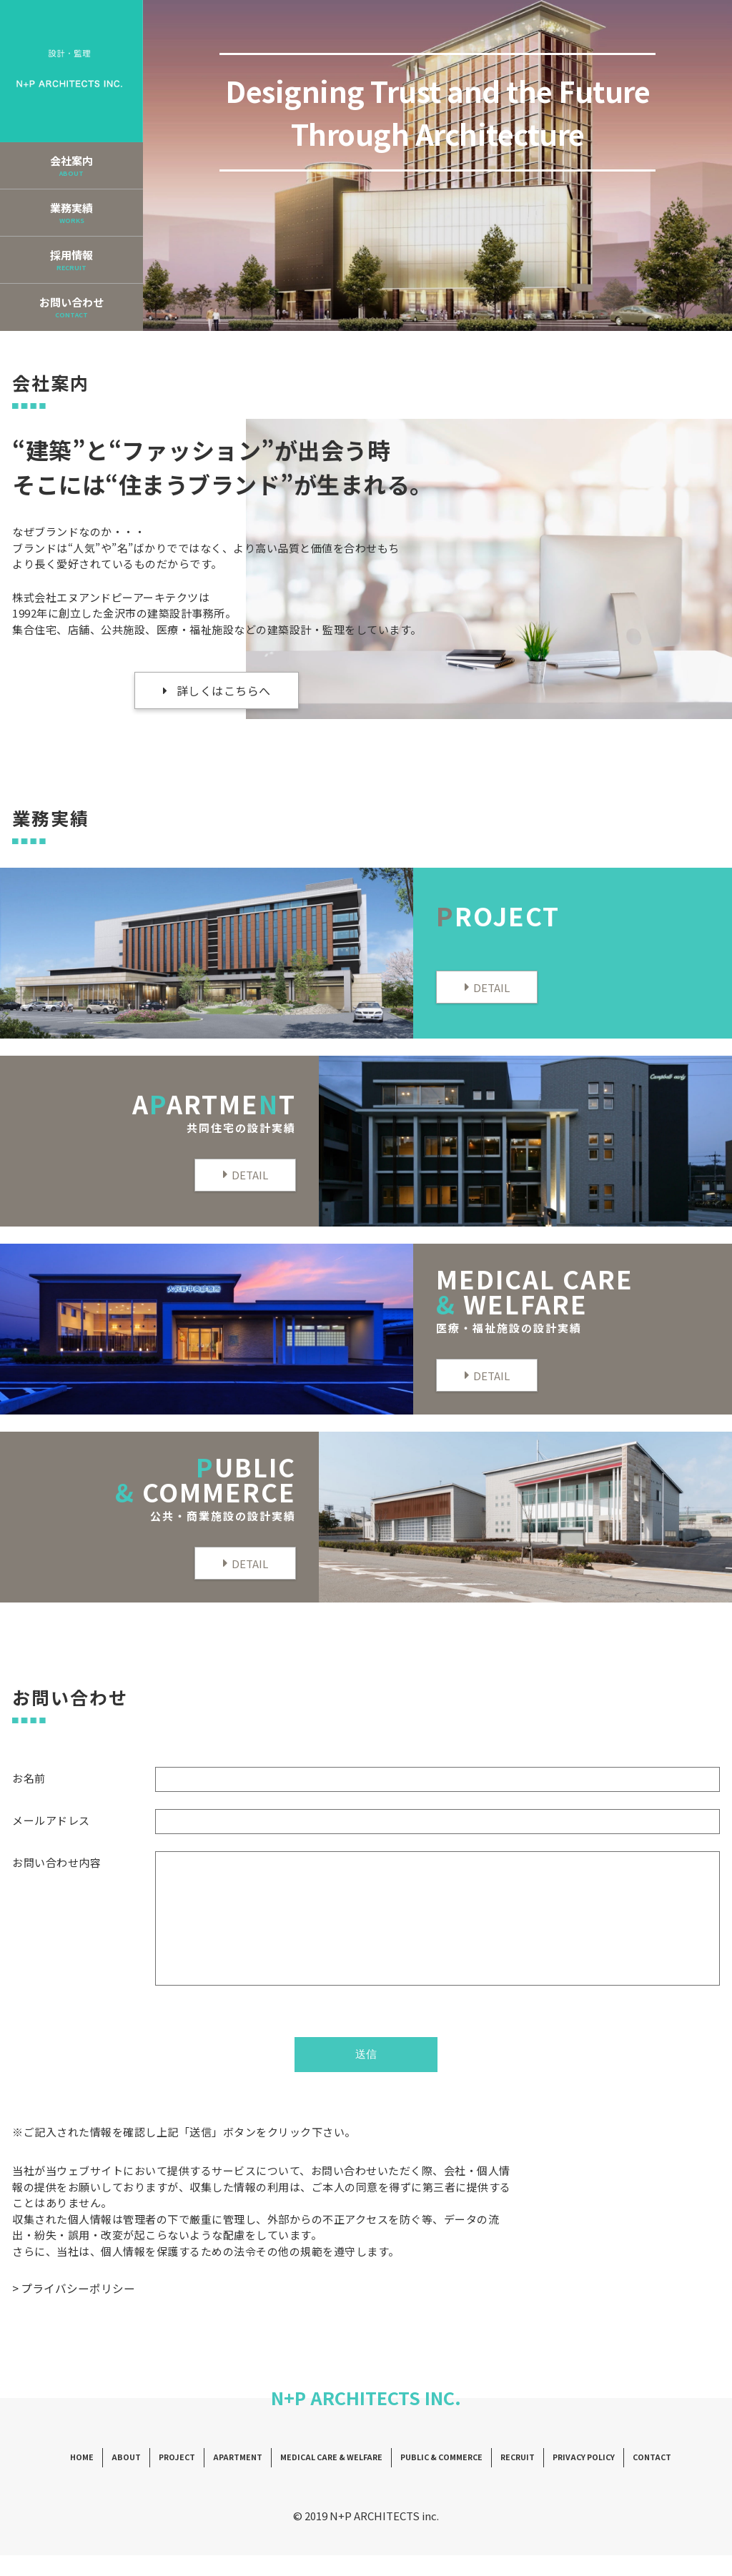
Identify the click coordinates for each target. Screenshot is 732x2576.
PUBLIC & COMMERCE (435, 2478)
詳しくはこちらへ (224, 690)
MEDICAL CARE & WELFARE (331, 2478)
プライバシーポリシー (78, 2309)
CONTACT (637, 2478)
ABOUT (139, 2478)
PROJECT (187, 2478)
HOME (97, 2478)
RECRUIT (509, 2478)
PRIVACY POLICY (572, 2478)
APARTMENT (244, 2478)
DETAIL (491, 987)
